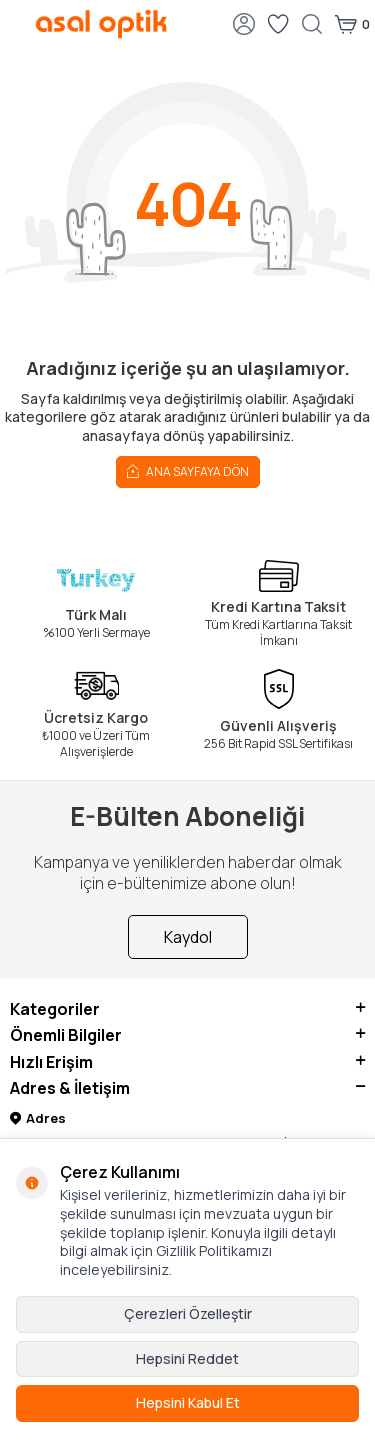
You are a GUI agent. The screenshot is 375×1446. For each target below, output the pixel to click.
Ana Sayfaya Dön (188, 470)
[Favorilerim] (278, 24)
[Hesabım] (244, 24)
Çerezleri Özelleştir (188, 1313)
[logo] (101, 24)
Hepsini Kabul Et (188, 1402)
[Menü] (15, 22)
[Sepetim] (352, 24)
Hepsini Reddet (187, 1358)
